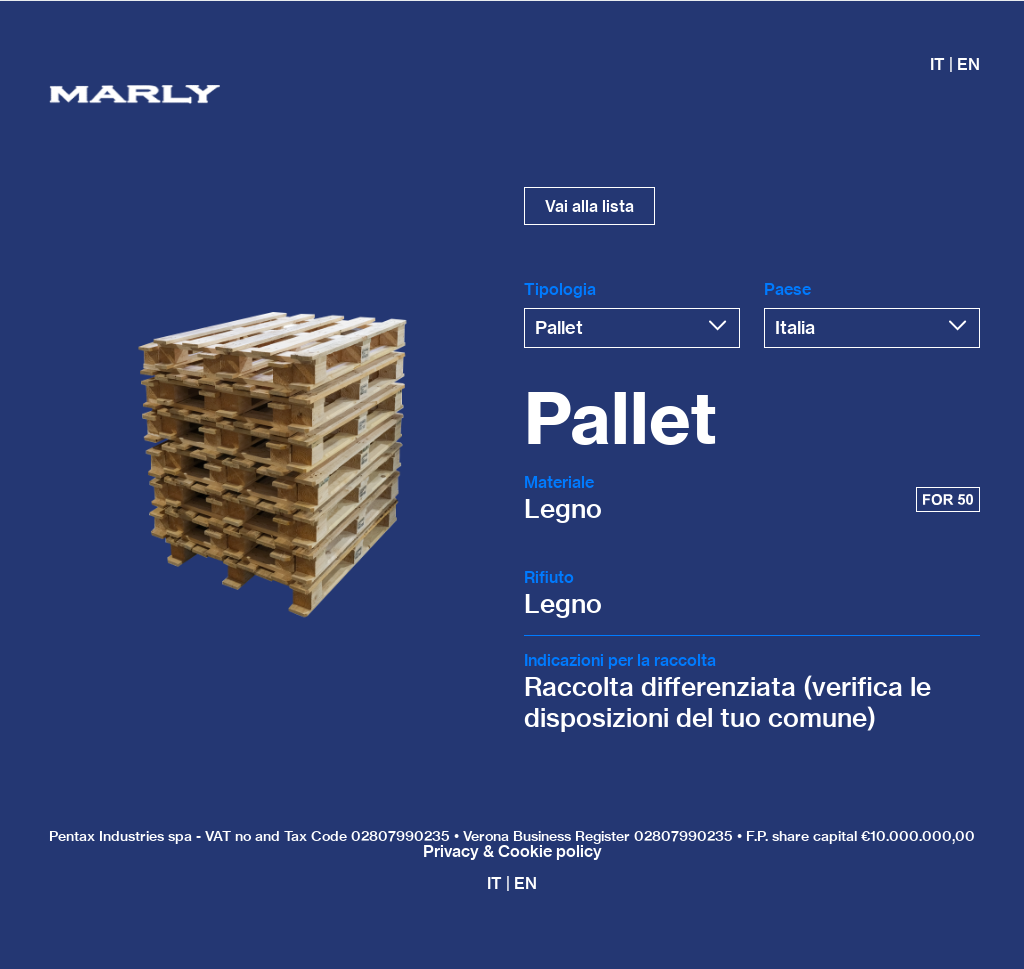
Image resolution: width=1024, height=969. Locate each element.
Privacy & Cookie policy (512, 851)
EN (968, 64)
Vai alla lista (589, 206)
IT (494, 883)
